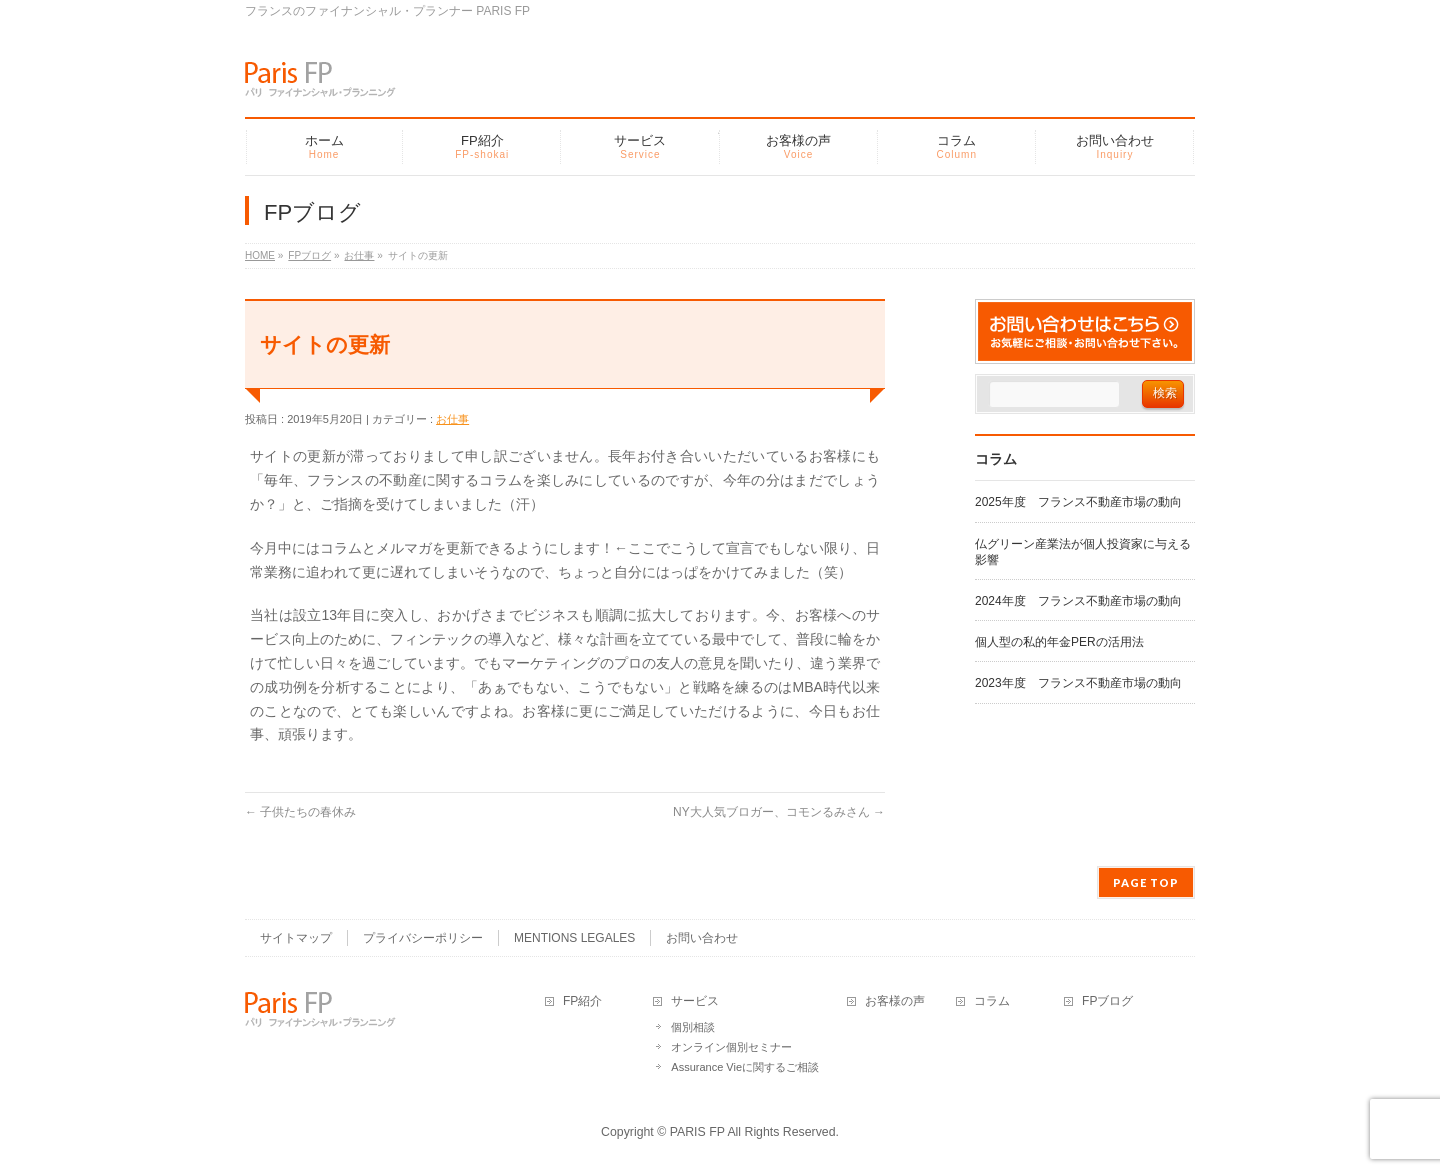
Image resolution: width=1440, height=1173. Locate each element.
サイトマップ (296, 938)
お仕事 (452, 419)
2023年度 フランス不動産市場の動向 (1078, 683)
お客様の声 (895, 1001)
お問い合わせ (702, 938)
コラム (992, 1001)
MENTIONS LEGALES (574, 938)
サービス (695, 1001)
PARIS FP (697, 1132)
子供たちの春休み (300, 812)
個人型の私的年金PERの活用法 (1059, 642)
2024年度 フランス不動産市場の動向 (1078, 601)
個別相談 (693, 1027)
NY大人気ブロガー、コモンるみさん (779, 812)
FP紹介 (582, 1001)
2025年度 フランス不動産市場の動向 (1078, 502)
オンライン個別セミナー (731, 1047)
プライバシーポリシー (423, 938)
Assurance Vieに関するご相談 (745, 1067)
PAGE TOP (1146, 882)
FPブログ (1107, 1001)
